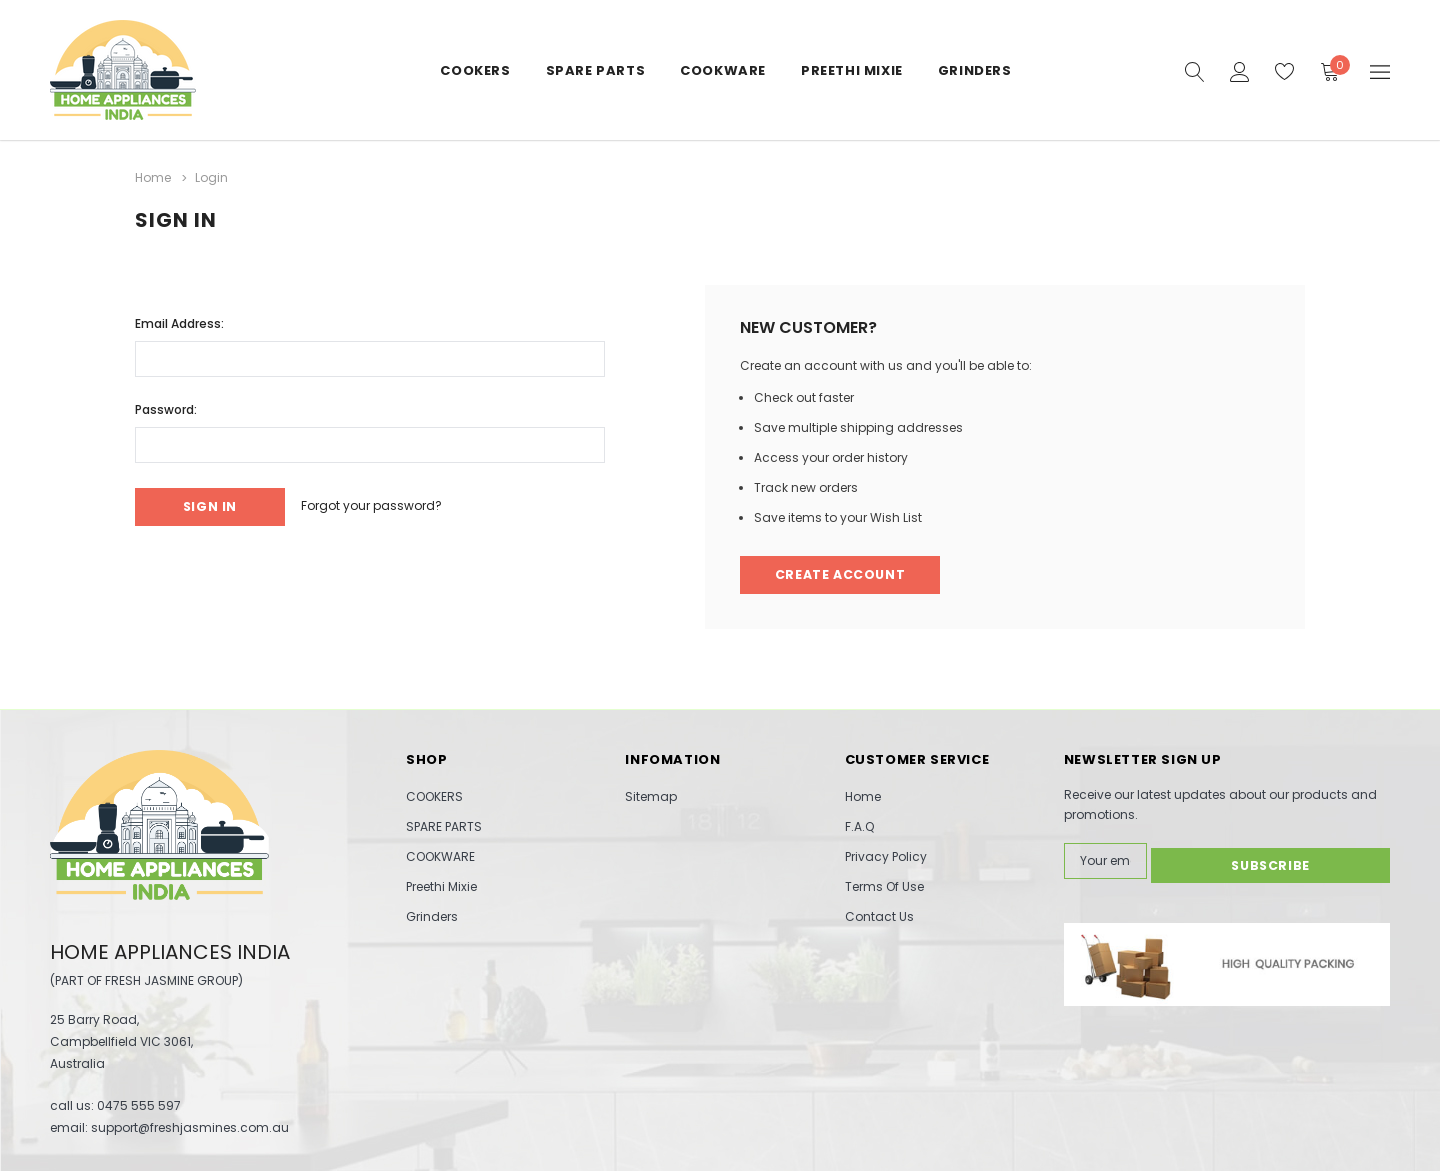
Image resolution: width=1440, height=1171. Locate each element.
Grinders (975, 70)
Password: (166, 406)
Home (863, 796)
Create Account (842, 573)
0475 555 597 (139, 1104)
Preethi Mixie (852, 70)
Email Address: (179, 320)
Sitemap (651, 796)
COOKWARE (723, 70)
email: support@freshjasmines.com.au (169, 1126)
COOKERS (475, 70)
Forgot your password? (388, 504)
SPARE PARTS (596, 70)
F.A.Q (859, 826)
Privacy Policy (886, 856)
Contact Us (879, 916)
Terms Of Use (884, 886)
